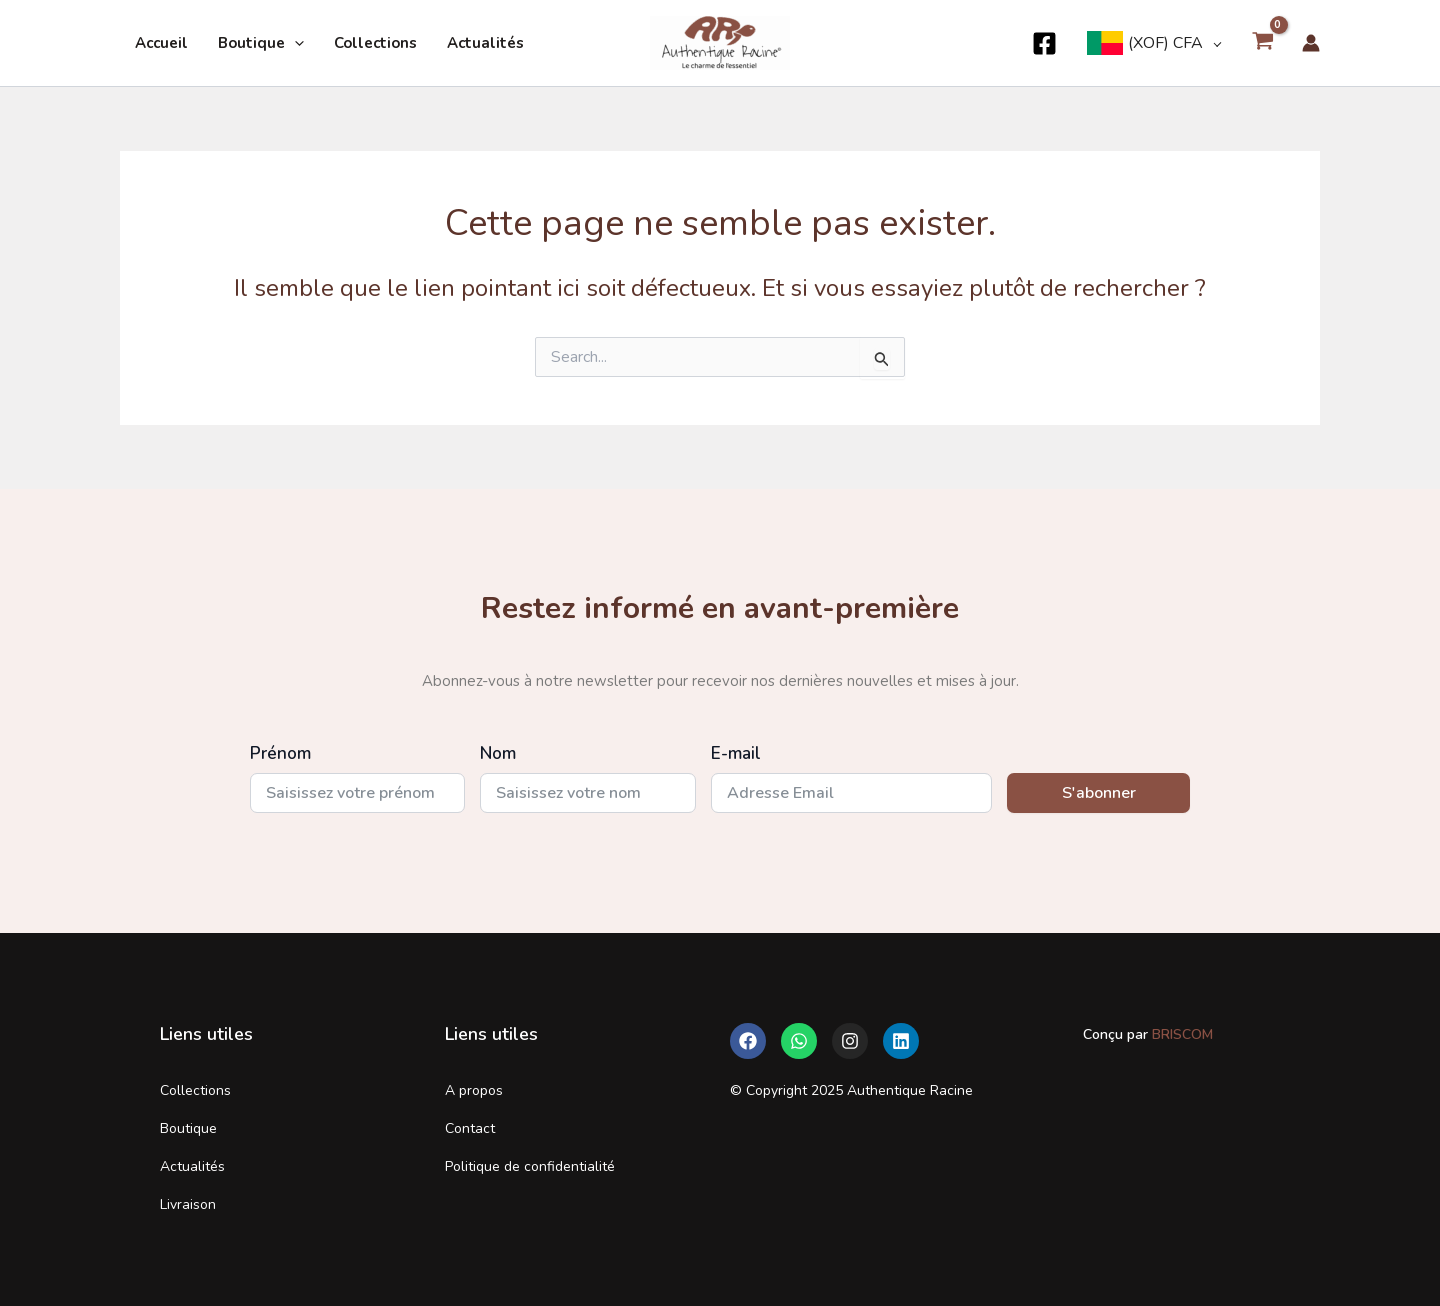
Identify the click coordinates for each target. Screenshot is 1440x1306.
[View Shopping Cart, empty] (1262, 43)
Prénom (280, 753)
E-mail (736, 753)
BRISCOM (1180, 1034)
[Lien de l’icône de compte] (1311, 43)
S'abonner (1099, 793)
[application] (294, 43)
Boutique (261, 43)
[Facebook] (1044, 43)
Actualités (485, 43)
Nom (498, 753)
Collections (375, 43)
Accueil (161, 43)
